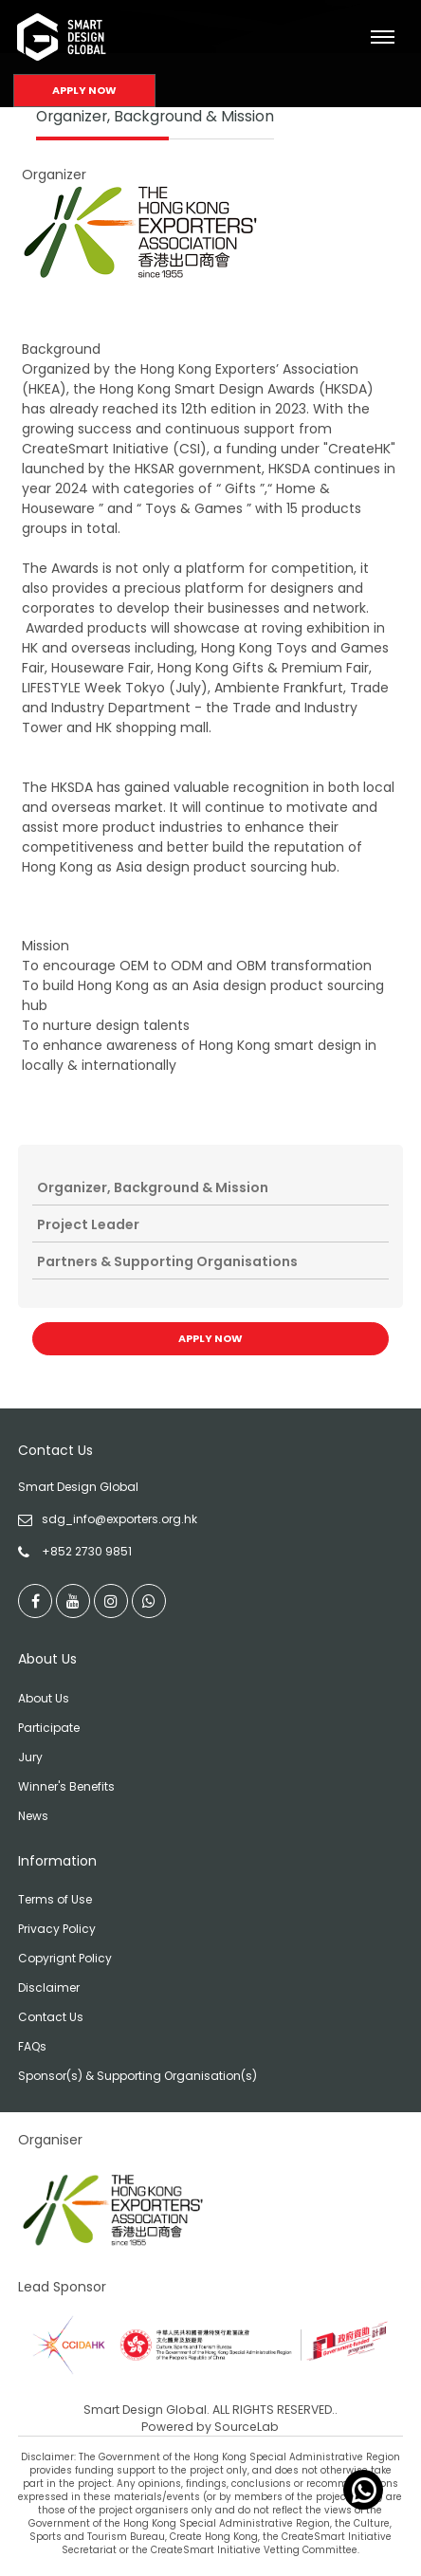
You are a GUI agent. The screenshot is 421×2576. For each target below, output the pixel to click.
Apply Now (84, 90)
